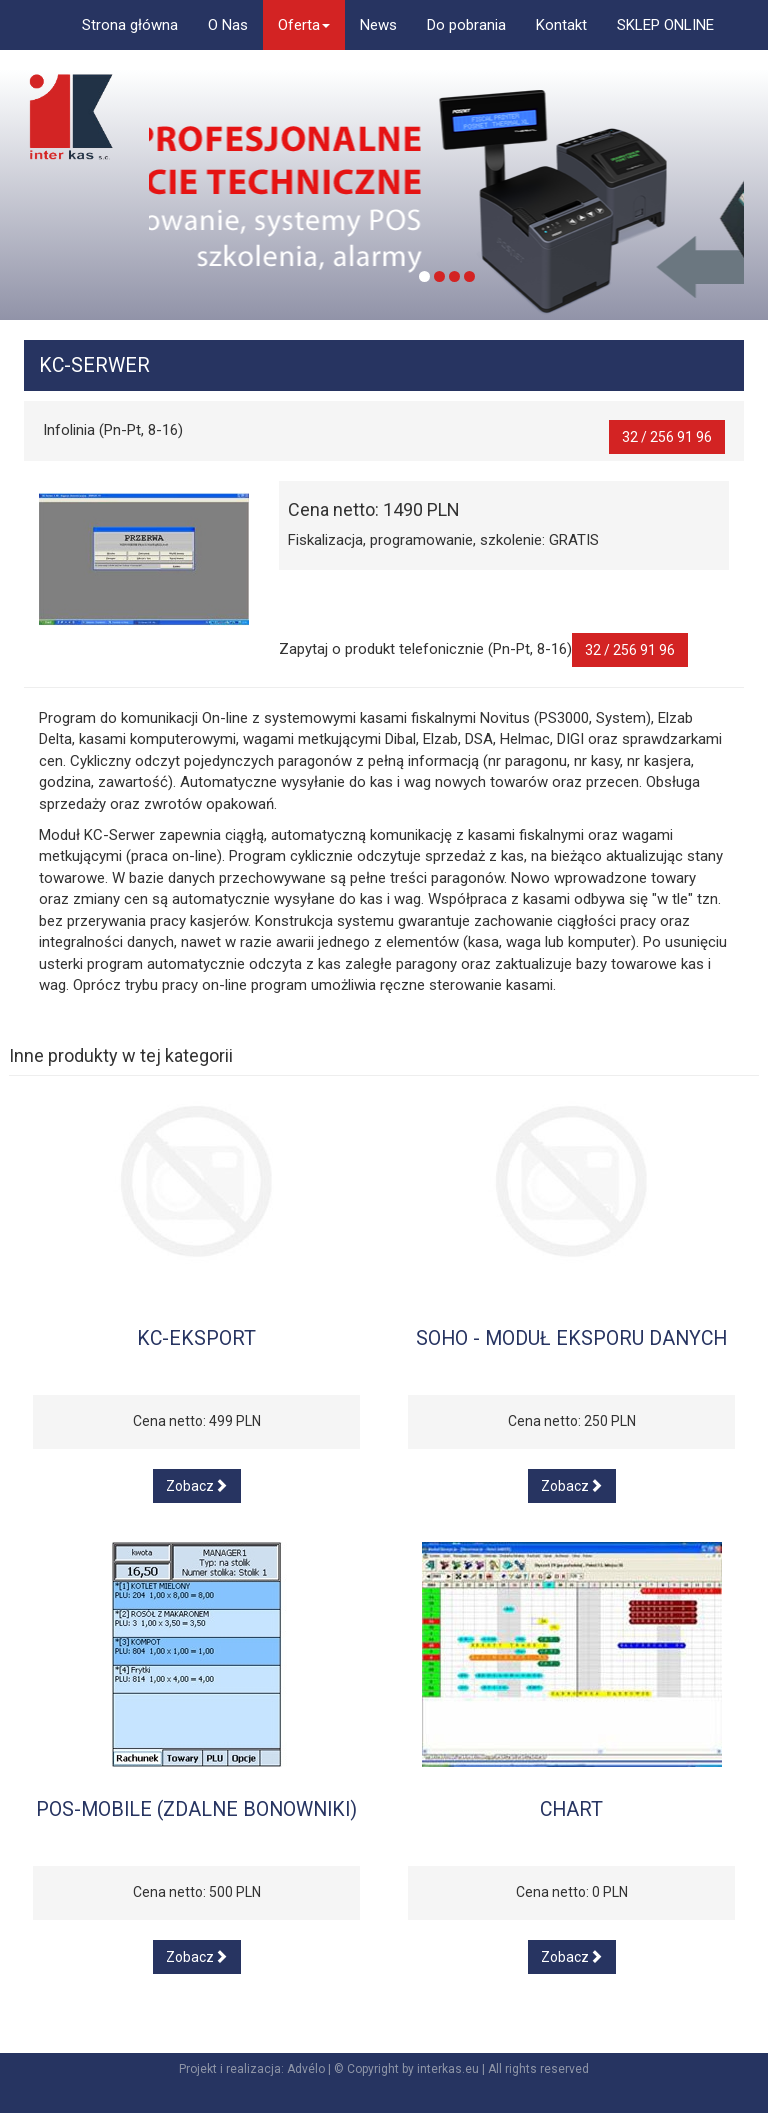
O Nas (228, 25)
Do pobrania (466, 25)
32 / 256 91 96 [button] (667, 437)
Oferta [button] (304, 25)
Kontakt (561, 25)
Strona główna (130, 25)
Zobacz (197, 1486)
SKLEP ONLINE (665, 25)
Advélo (306, 2069)
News (378, 25)
